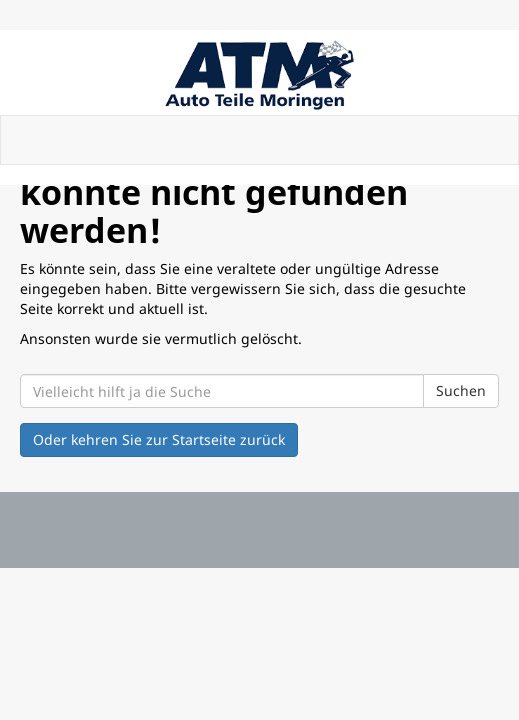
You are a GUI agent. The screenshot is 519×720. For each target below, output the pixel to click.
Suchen (461, 390)
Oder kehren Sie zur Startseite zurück (159, 439)
